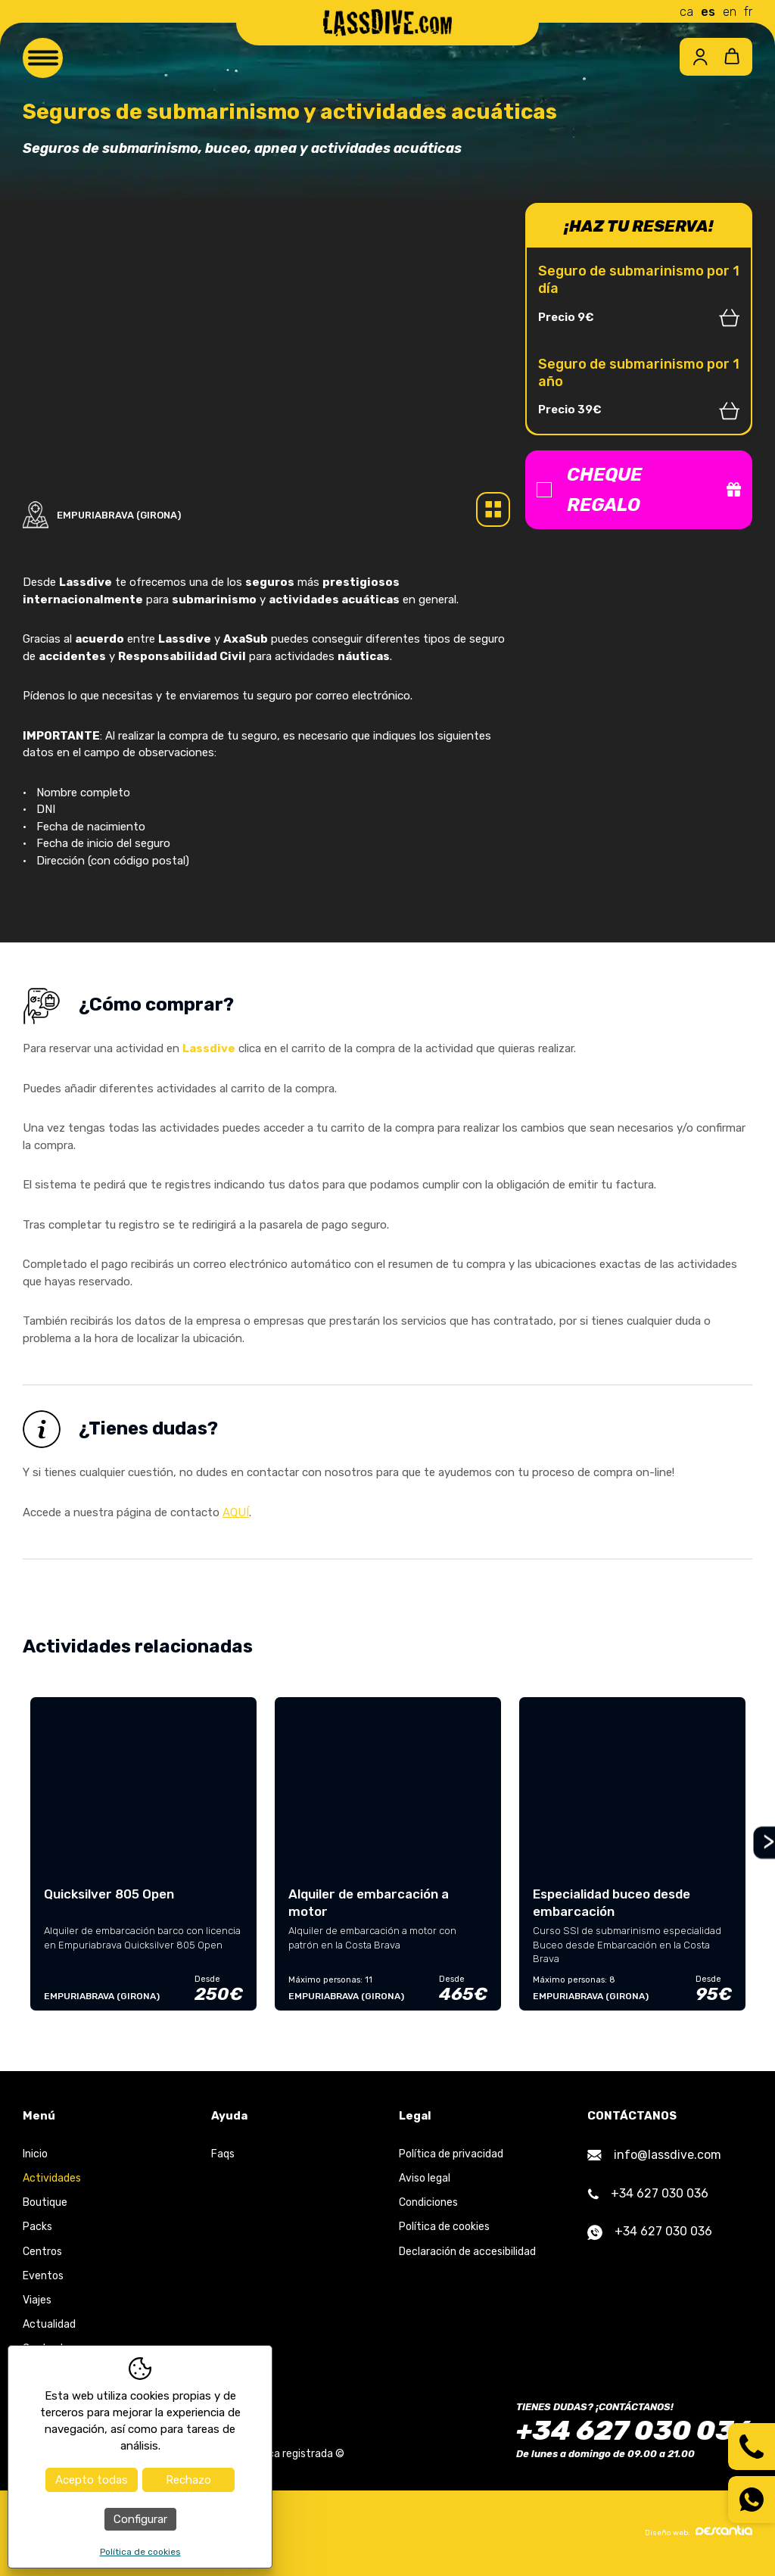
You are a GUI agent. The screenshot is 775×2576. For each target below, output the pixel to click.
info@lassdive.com (654, 2155)
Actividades (52, 2178)
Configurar (140, 2519)
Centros (42, 2251)
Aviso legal (424, 2178)
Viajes (37, 2300)
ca (686, 12)
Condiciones (428, 2202)
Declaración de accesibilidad (467, 2251)
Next (762, 1842)
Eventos (43, 2275)
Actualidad (49, 2324)
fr (748, 12)
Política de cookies (444, 2226)
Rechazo (188, 2480)
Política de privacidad (451, 2154)
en (729, 12)
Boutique (45, 2202)
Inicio (35, 2154)
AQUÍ (236, 1512)
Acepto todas (91, 2480)
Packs (37, 2226)
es (708, 12)
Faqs (223, 2154)
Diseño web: (698, 2531)
